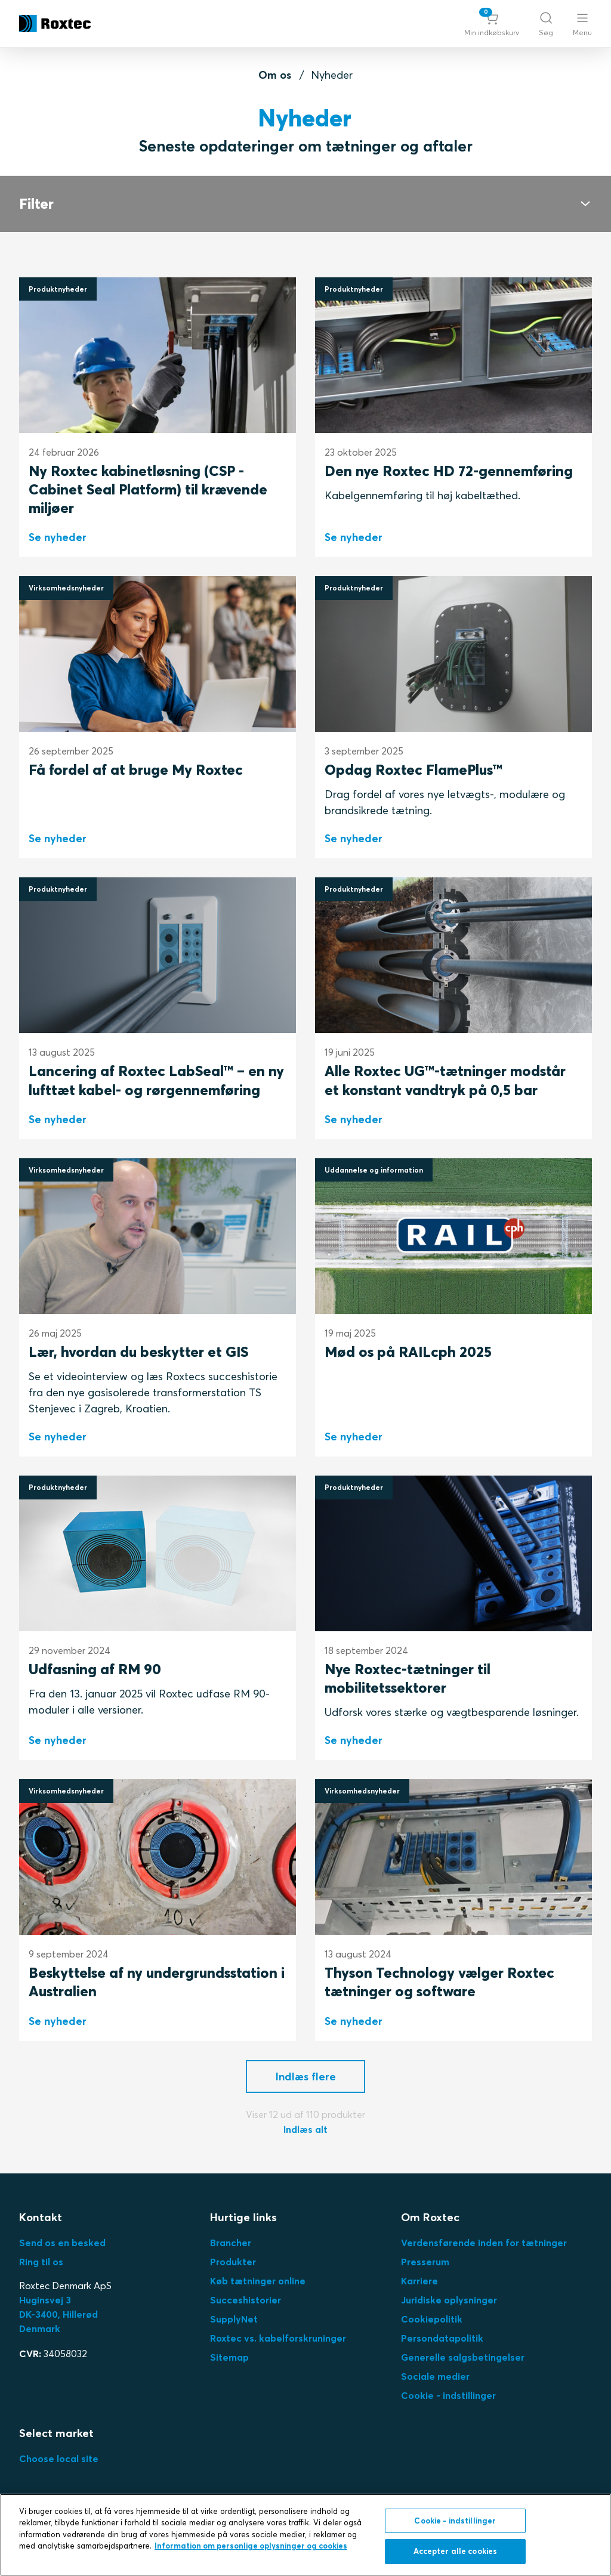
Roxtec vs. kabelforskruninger (278, 2338)
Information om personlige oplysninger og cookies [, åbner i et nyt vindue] (251, 2545)
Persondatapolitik (442, 2338)
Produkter (233, 2262)
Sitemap (229, 2357)
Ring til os (41, 2262)
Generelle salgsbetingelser (462, 2357)
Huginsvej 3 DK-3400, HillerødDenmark (58, 2314)
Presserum (425, 2262)
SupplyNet (234, 2319)
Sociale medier (435, 2376)
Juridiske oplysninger (449, 2300)
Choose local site (58, 2458)
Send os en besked (62, 2243)
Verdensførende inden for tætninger (484, 2243)
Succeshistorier (245, 2300)
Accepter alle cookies (455, 2551)
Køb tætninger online (258, 2281)
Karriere (419, 2281)
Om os (274, 75)
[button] (491, 23)
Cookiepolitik (431, 2319)
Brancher (230, 2243)
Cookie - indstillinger (448, 2395)
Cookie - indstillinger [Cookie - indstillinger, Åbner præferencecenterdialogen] (455, 2520)
